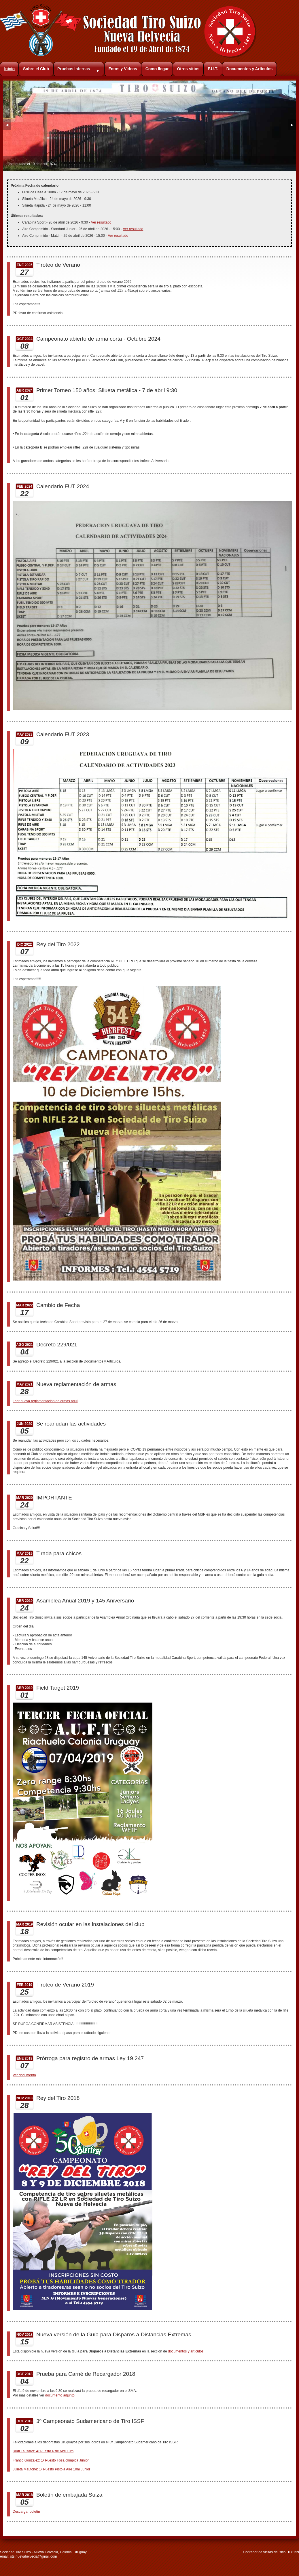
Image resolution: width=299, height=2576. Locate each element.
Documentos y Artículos (249, 68)
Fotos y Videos (122, 68)
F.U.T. (213, 68)
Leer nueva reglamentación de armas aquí (45, 1401)
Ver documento (24, 2075)
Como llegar (157, 68)
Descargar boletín (26, 2512)
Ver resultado (101, 222)
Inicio (9, 68)
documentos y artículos (185, 2351)
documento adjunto (60, 2395)
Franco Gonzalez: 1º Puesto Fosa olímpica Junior (51, 2460)
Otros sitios (188, 68)
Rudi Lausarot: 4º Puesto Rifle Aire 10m (43, 2451)
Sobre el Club (36, 68)
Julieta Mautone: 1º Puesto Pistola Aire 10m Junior (51, 2469)
